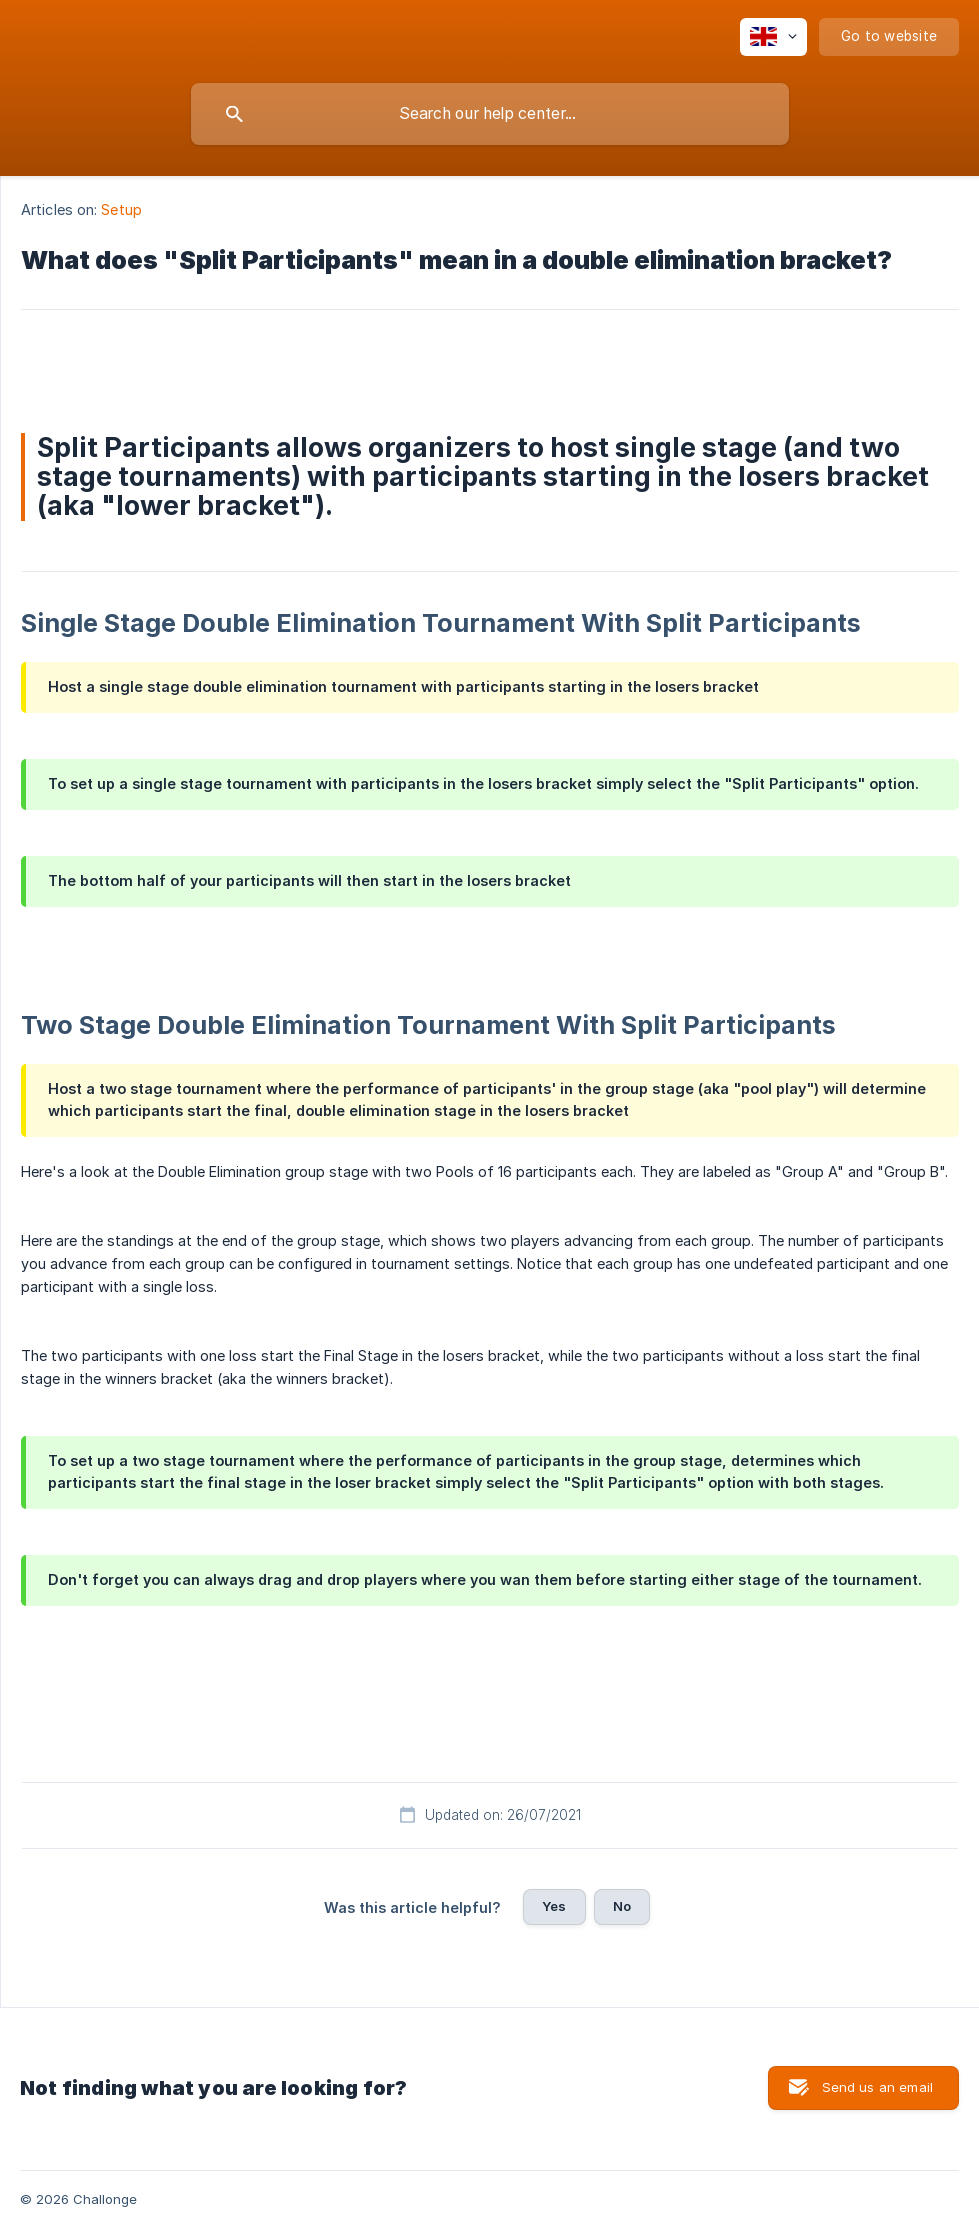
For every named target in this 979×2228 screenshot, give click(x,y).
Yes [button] (554, 1906)
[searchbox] (490, 114)
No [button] (622, 1906)
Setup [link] (121, 209)
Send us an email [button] (877, 2087)
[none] (773, 37)
